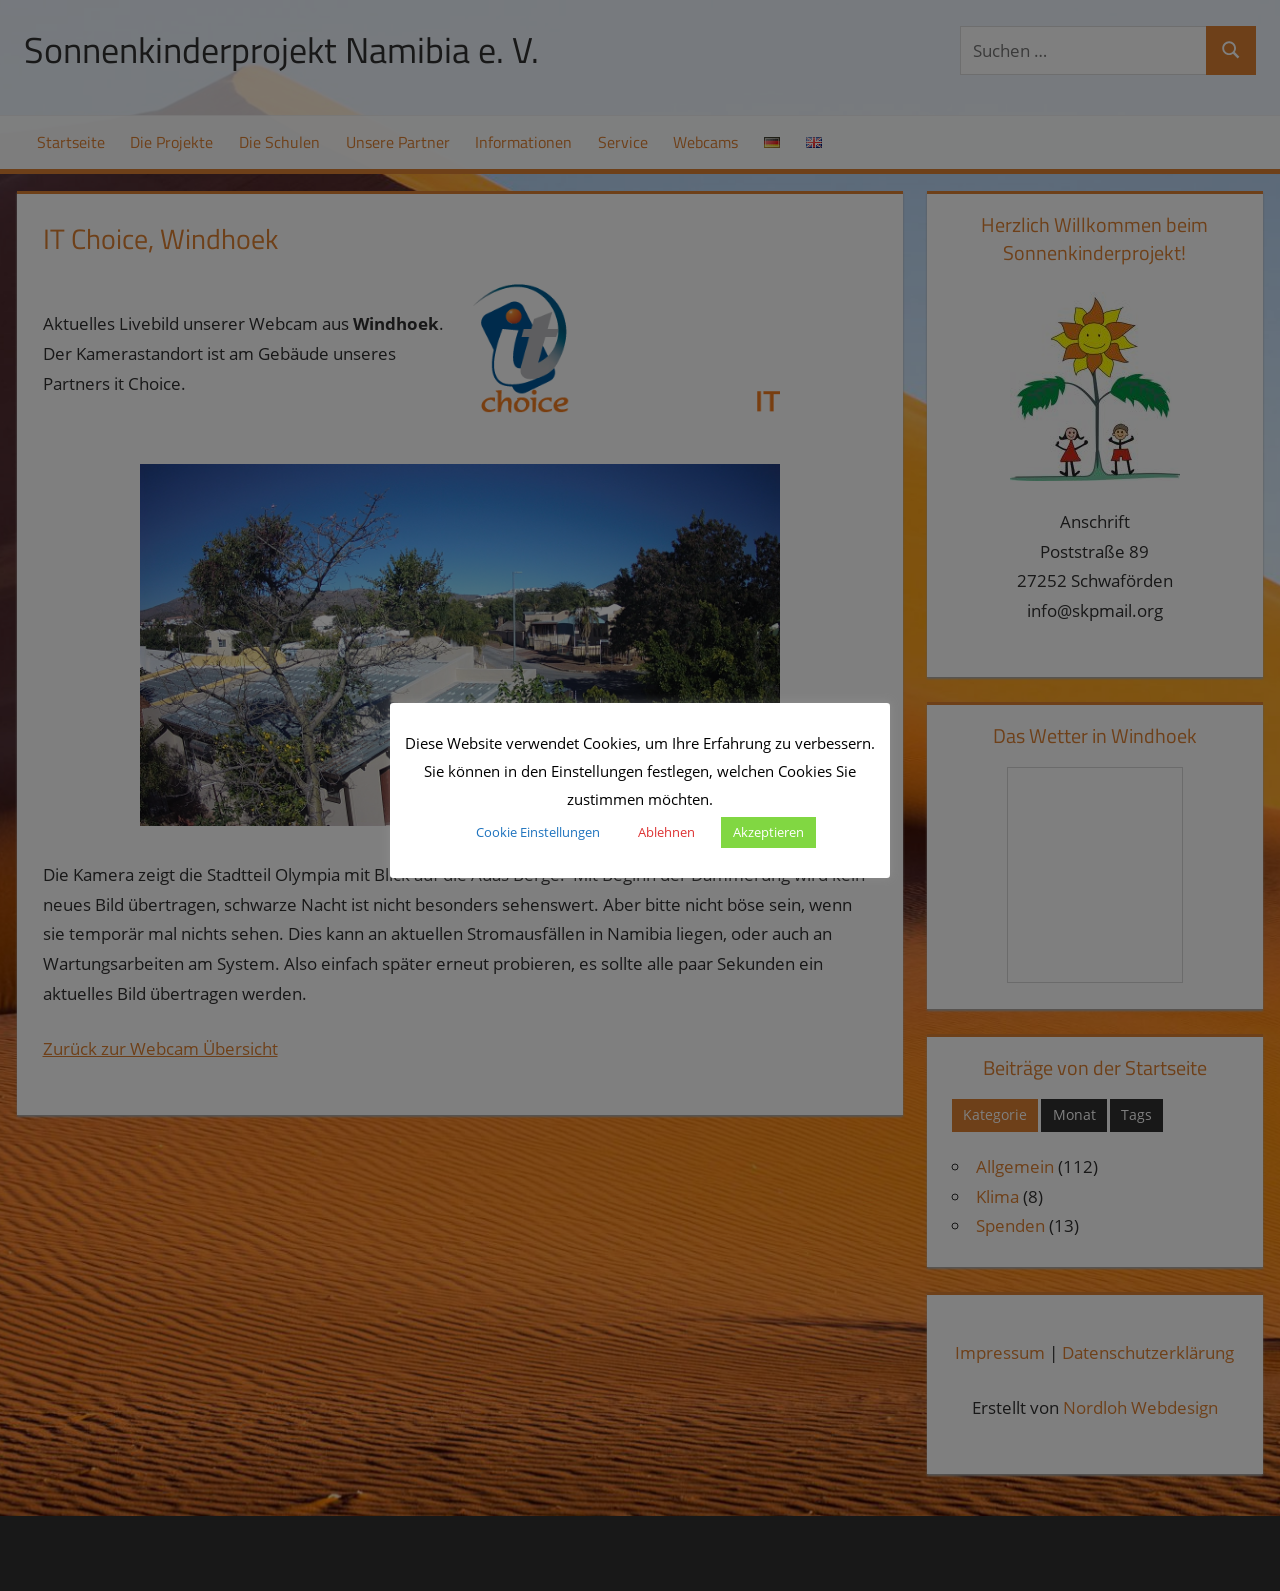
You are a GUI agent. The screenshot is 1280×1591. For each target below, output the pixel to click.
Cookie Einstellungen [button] (538, 832)
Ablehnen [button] (666, 832)
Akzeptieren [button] (768, 832)
